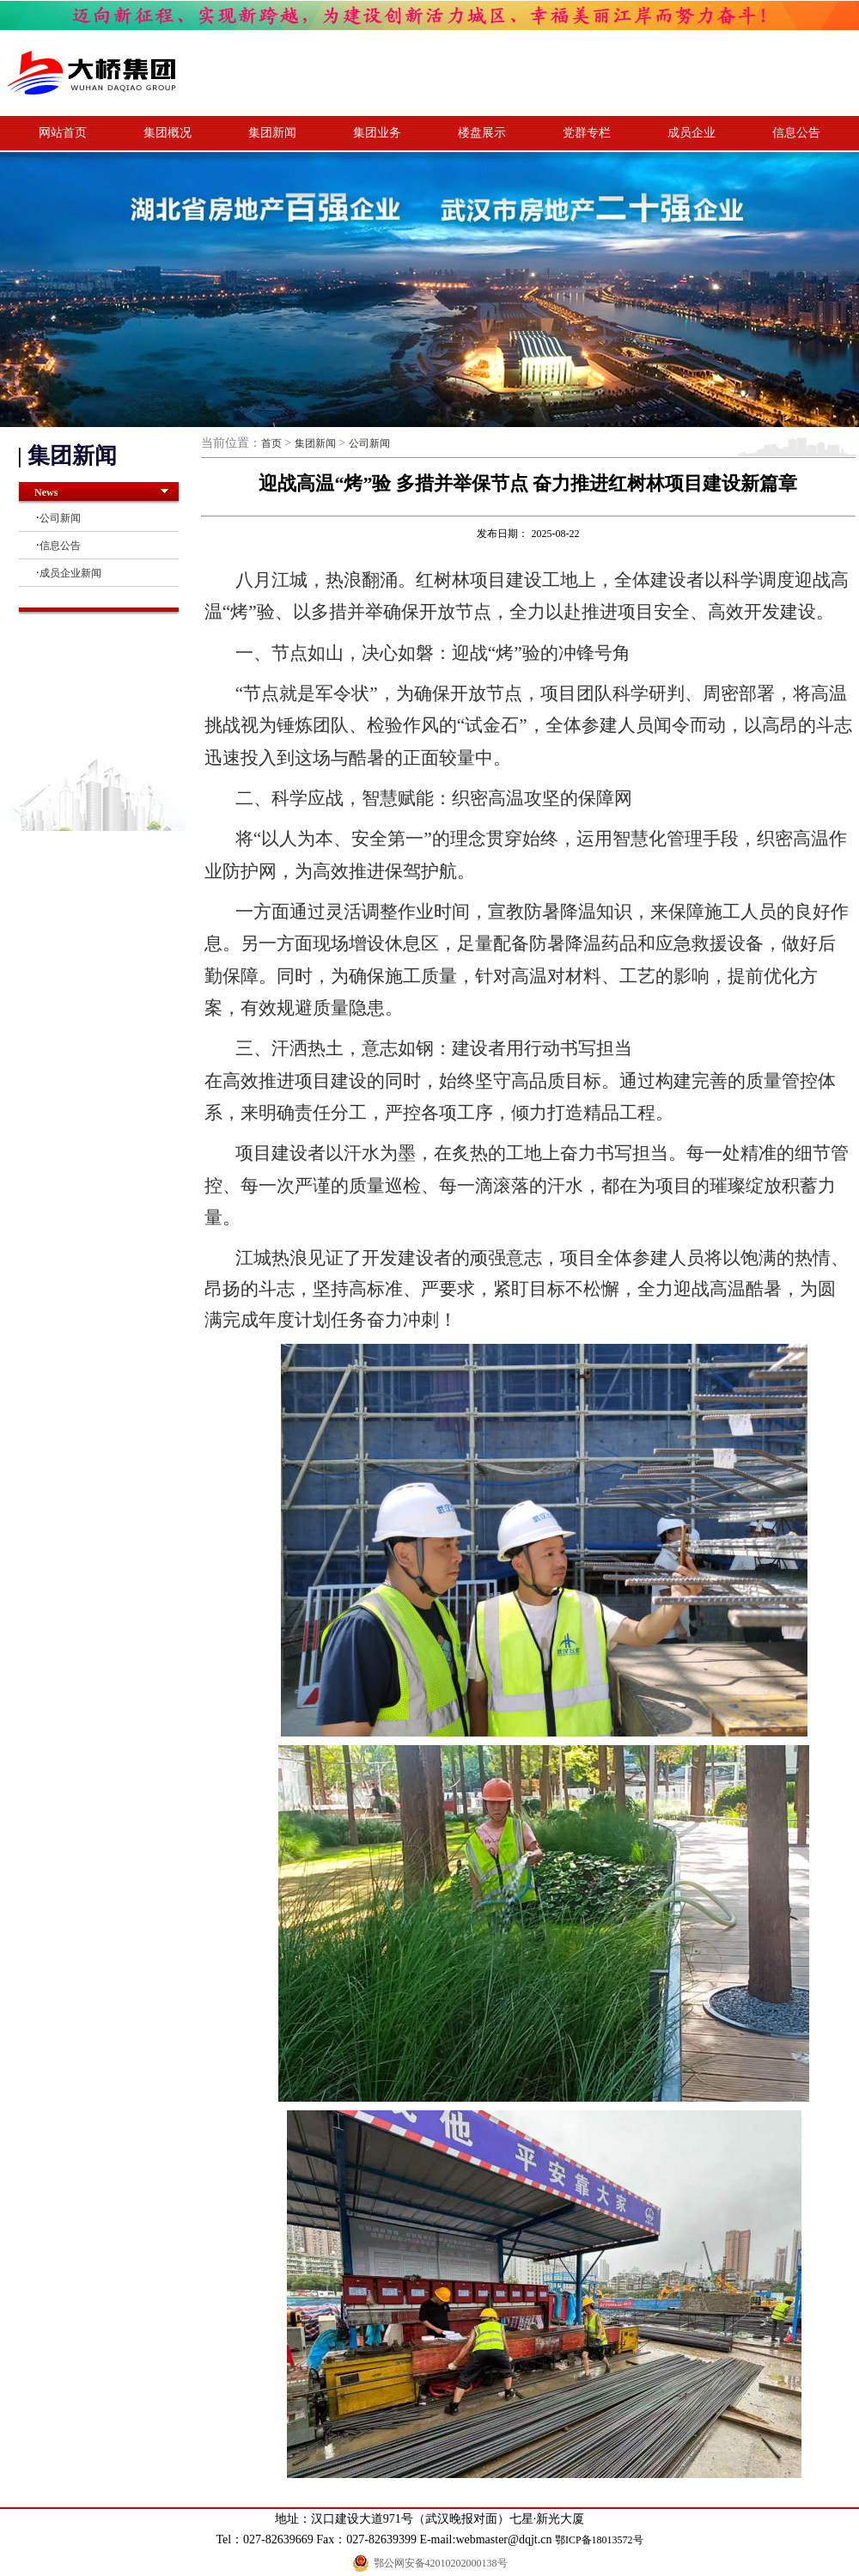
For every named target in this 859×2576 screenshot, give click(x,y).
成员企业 (691, 132)
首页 (271, 443)
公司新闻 (60, 518)
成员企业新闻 (70, 573)
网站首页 (63, 132)
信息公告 (796, 132)
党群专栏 (587, 132)
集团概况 (167, 132)
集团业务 (377, 132)
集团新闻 (272, 132)
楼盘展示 (482, 132)
